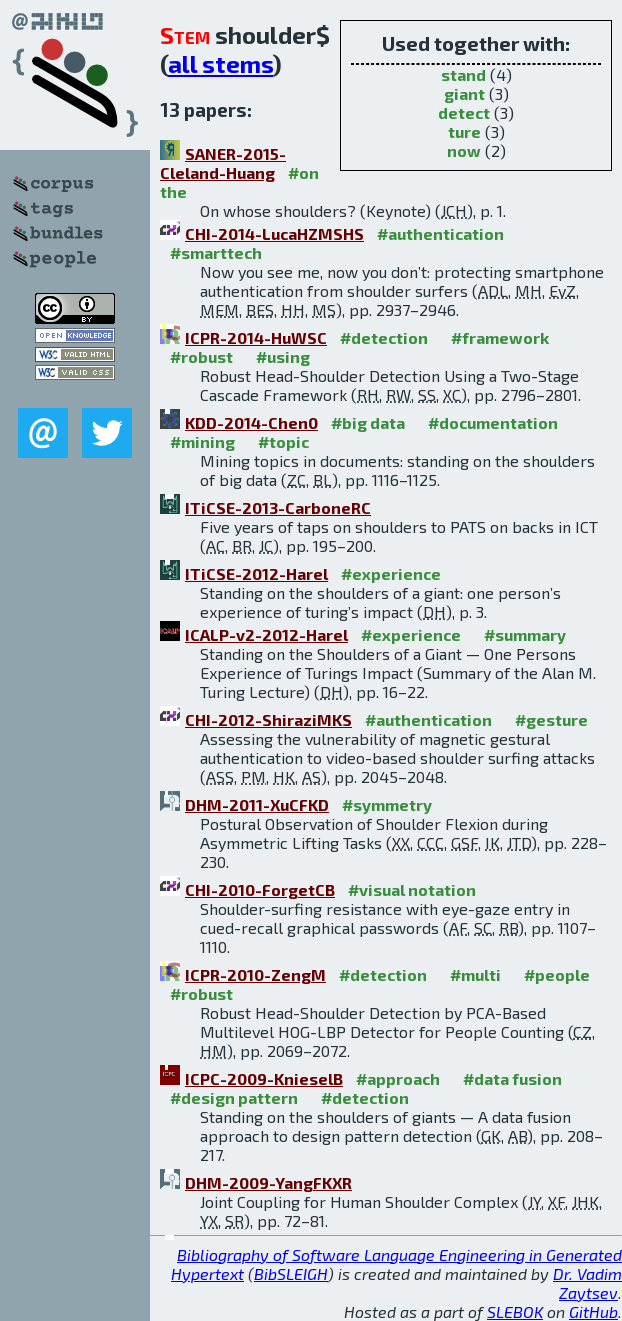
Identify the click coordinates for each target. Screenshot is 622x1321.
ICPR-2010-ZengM (255, 974)
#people (557, 974)
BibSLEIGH (291, 1273)
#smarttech (216, 252)
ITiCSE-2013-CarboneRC (278, 507)
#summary (525, 634)
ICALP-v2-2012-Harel (266, 634)
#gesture (551, 719)
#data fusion (512, 1078)
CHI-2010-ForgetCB (260, 889)
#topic (283, 441)
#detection (384, 337)
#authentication (440, 233)
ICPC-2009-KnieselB (264, 1078)
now (464, 150)
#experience (391, 573)
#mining (202, 441)
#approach (398, 1078)
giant (464, 93)
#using (283, 356)
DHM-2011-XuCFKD (257, 804)
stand (463, 74)
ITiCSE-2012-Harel (256, 573)
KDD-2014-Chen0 (251, 422)
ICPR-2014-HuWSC (256, 337)
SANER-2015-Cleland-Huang (223, 163)
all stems (220, 63)
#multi (475, 974)
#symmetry (387, 804)
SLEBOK (515, 1311)
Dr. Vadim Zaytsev (587, 1283)
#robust (201, 356)
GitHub (593, 1311)
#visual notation (412, 889)
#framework (500, 337)
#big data (368, 422)
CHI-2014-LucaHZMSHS (274, 233)
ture (464, 131)
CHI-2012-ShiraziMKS (268, 719)
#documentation (493, 422)
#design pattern (234, 1097)
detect (464, 112)
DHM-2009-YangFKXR (268, 1182)
